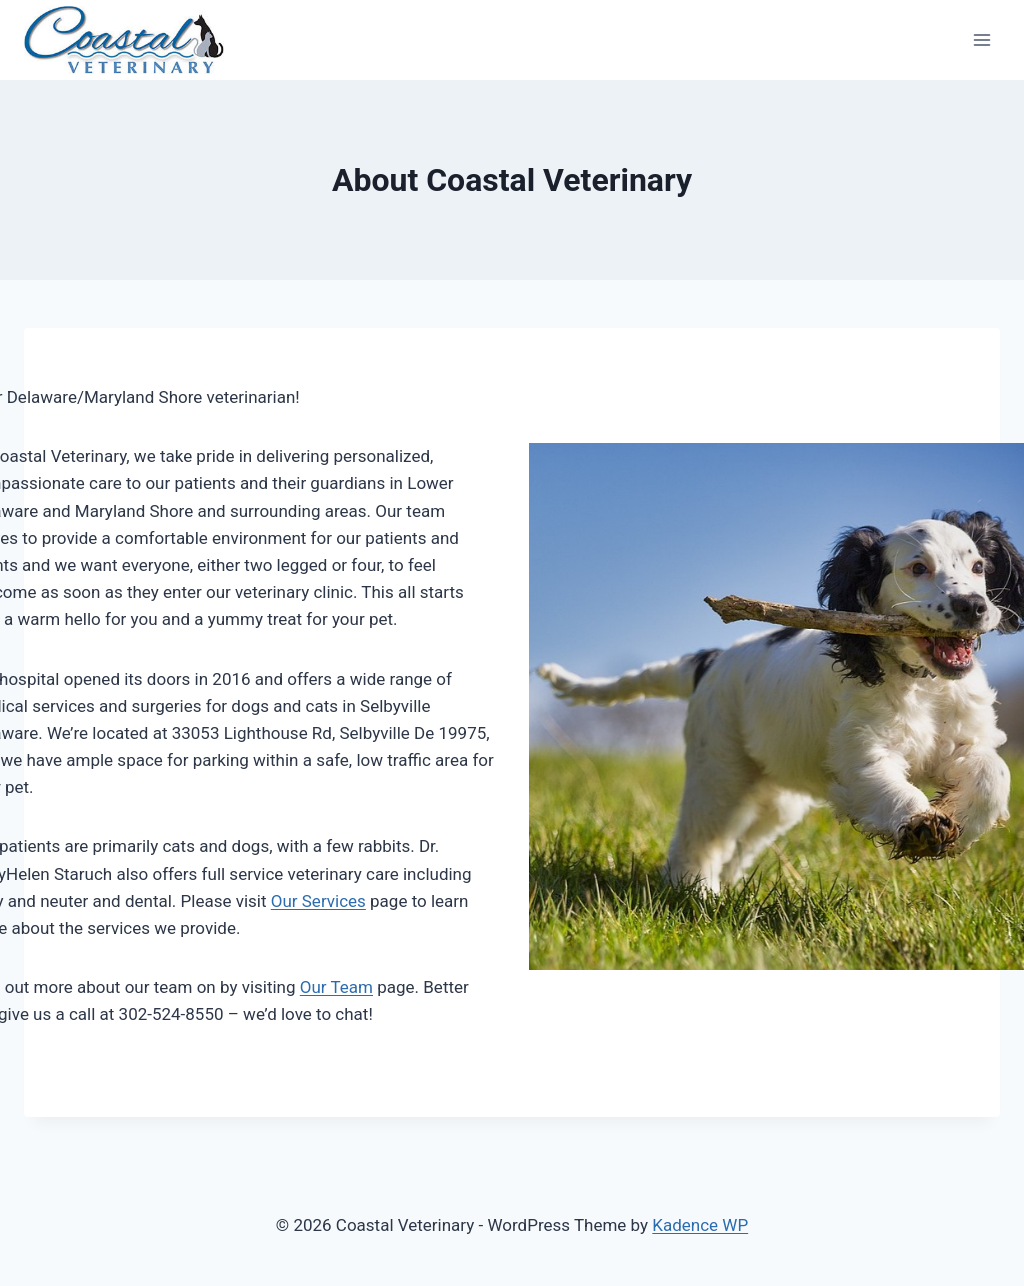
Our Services (318, 901)
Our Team (336, 987)
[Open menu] (981, 39)
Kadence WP (700, 1225)
